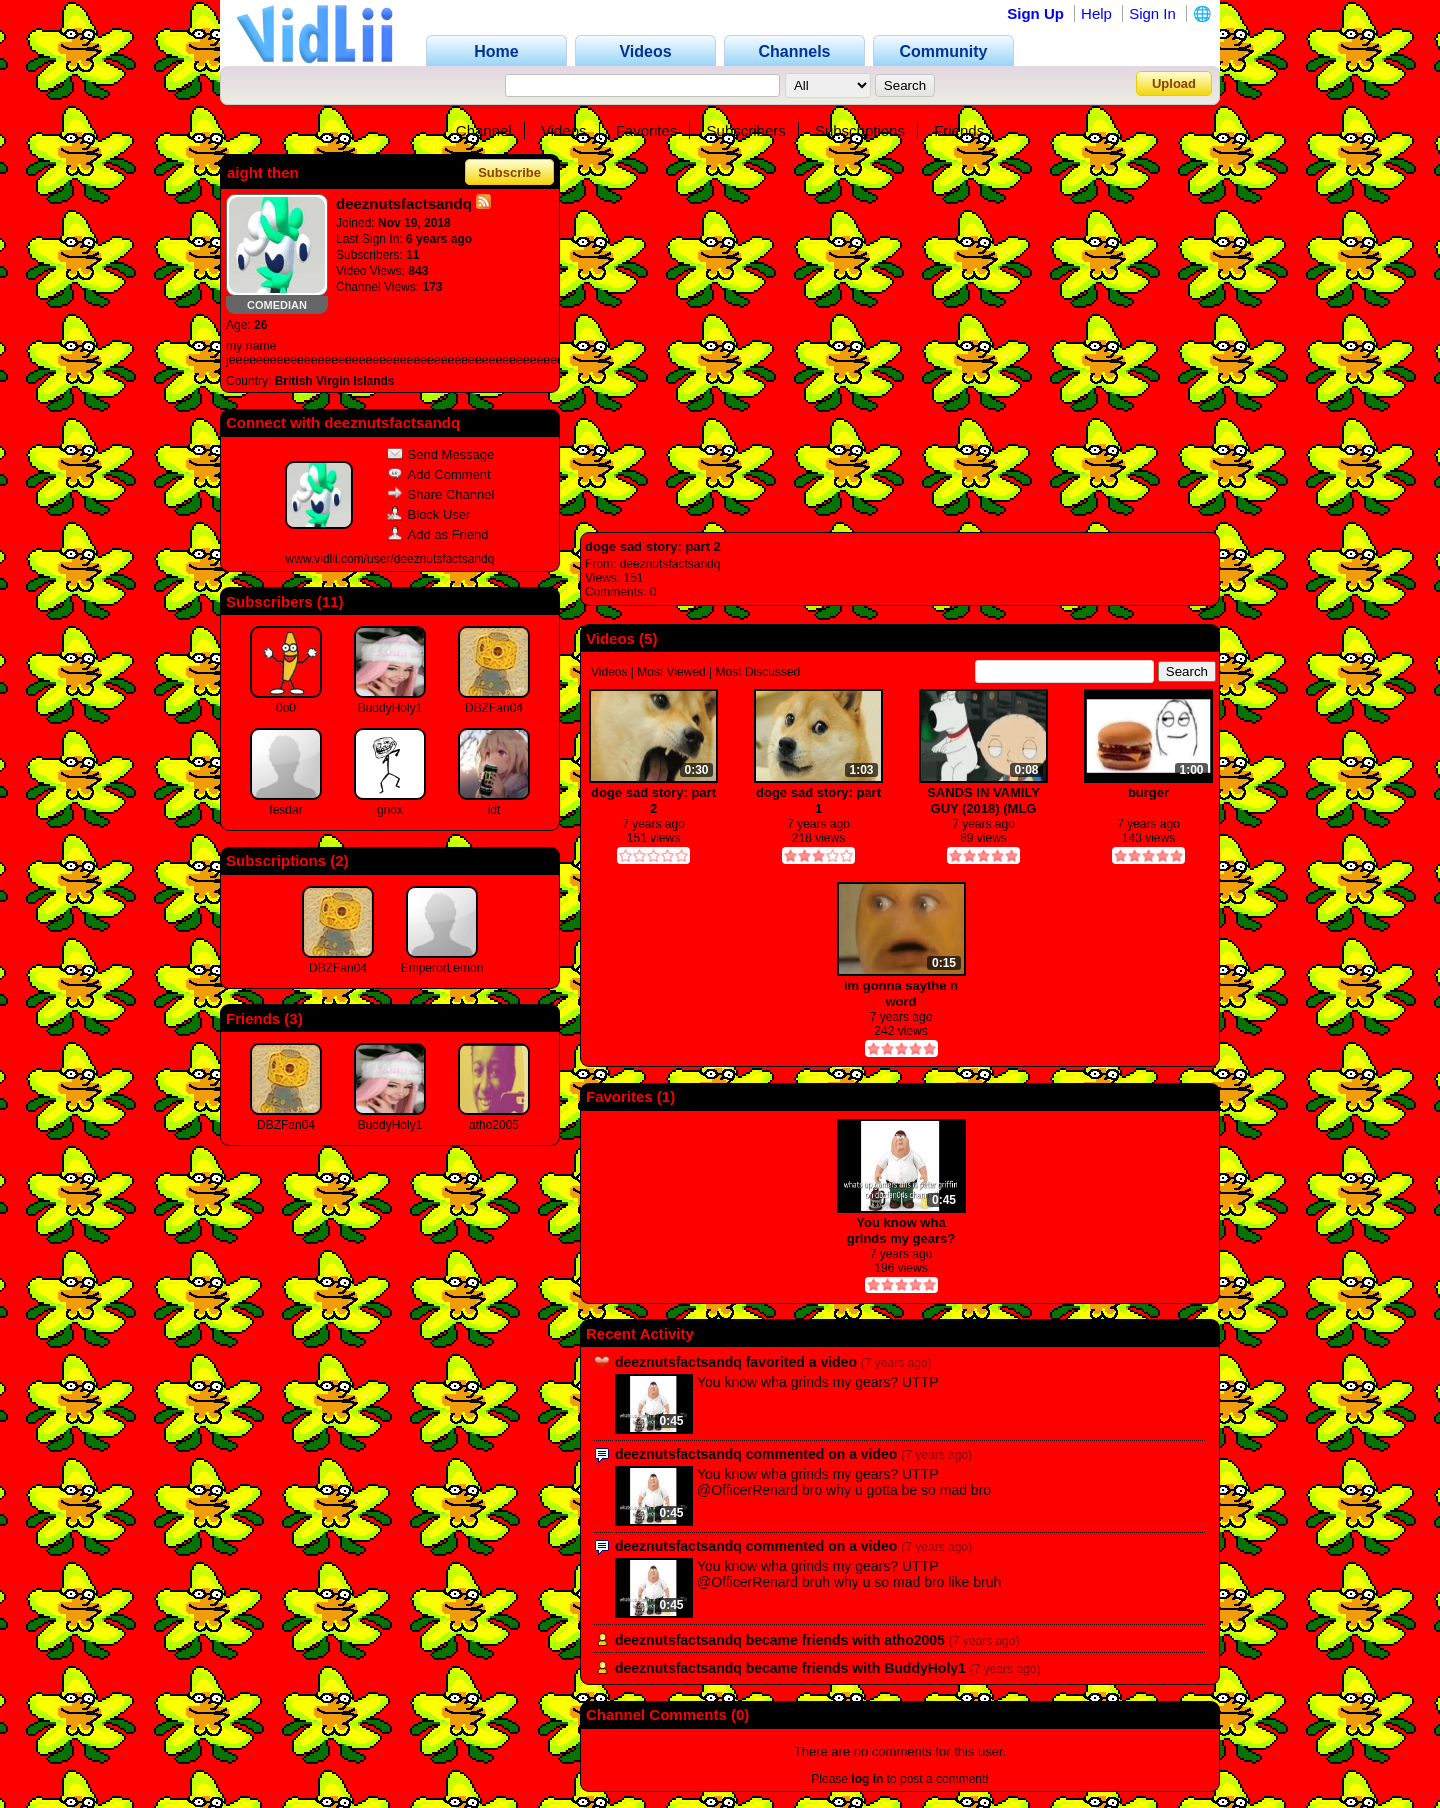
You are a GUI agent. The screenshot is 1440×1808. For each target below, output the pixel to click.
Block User (429, 514)
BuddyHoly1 (390, 708)
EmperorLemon (442, 968)
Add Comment (439, 474)
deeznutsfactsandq (670, 564)
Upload (1174, 83)
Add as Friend (438, 534)
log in (867, 1779)
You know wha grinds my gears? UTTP (901, 1230)
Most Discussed (758, 672)
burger (1148, 792)
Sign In (1152, 13)
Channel (484, 130)
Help (1096, 13)
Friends (959, 130)
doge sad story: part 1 (818, 800)
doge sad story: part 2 (653, 546)
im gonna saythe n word (901, 993)
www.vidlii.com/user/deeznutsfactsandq (390, 559)
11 (330, 601)
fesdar (285, 810)
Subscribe (509, 172)
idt (494, 810)
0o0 (286, 708)
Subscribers (746, 130)
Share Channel (441, 494)
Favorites (647, 130)
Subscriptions (860, 130)
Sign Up (1035, 13)
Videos (564, 130)
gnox (390, 810)
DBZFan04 (494, 708)
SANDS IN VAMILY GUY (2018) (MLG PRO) (983, 800)
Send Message (441, 454)
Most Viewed (671, 672)
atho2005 (494, 1125)
